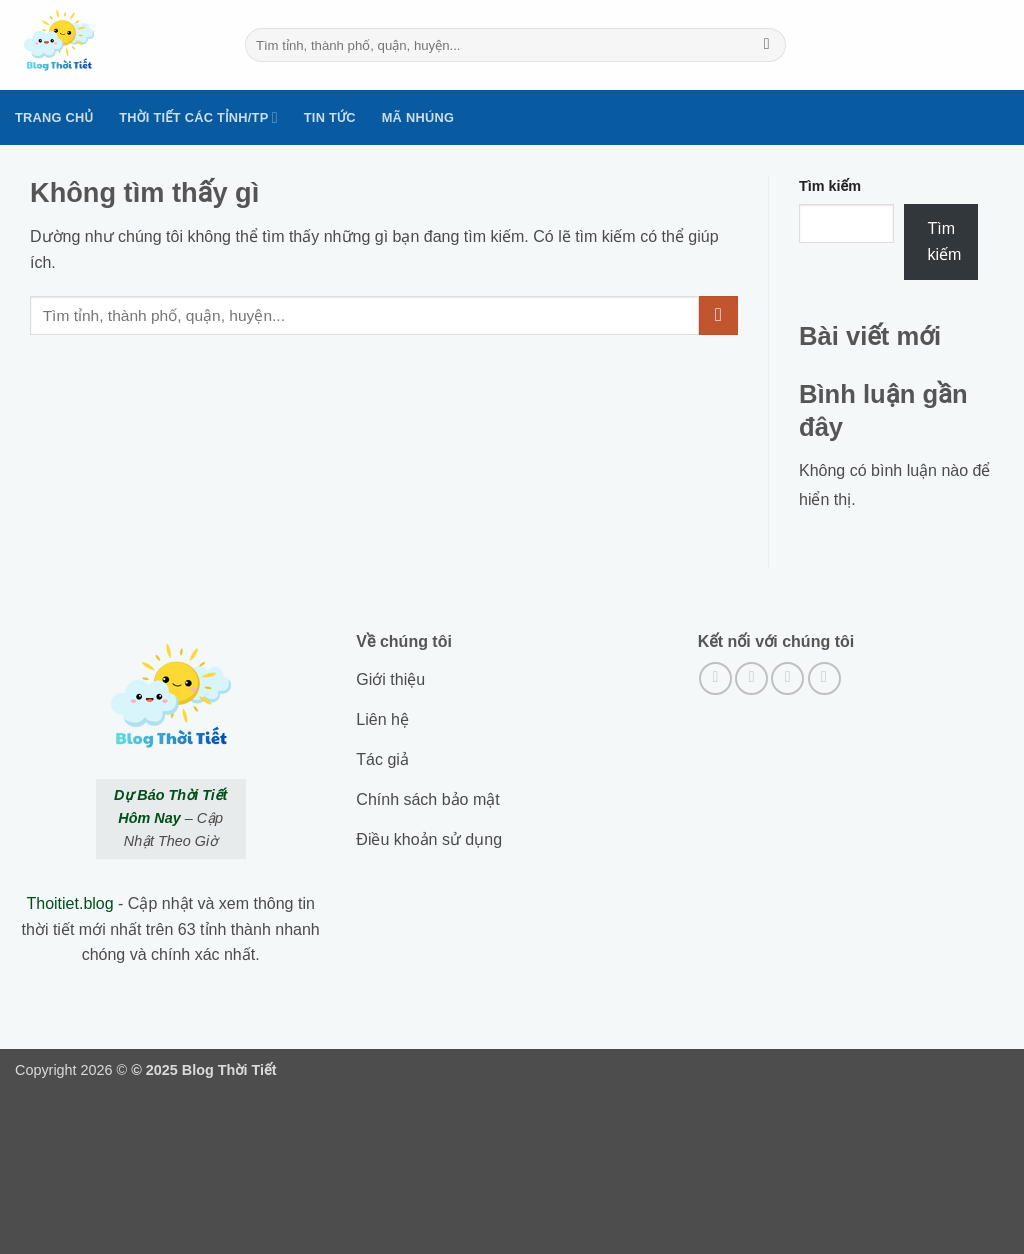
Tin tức (330, 117)
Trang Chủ (54, 117)
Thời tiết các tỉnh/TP (198, 117)
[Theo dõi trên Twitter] (787, 678)
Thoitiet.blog (69, 903)
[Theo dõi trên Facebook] (715, 678)
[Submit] (766, 45)
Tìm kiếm (830, 186)
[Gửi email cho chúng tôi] (824, 678)
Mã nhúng (418, 117)
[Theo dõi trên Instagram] (751, 678)
